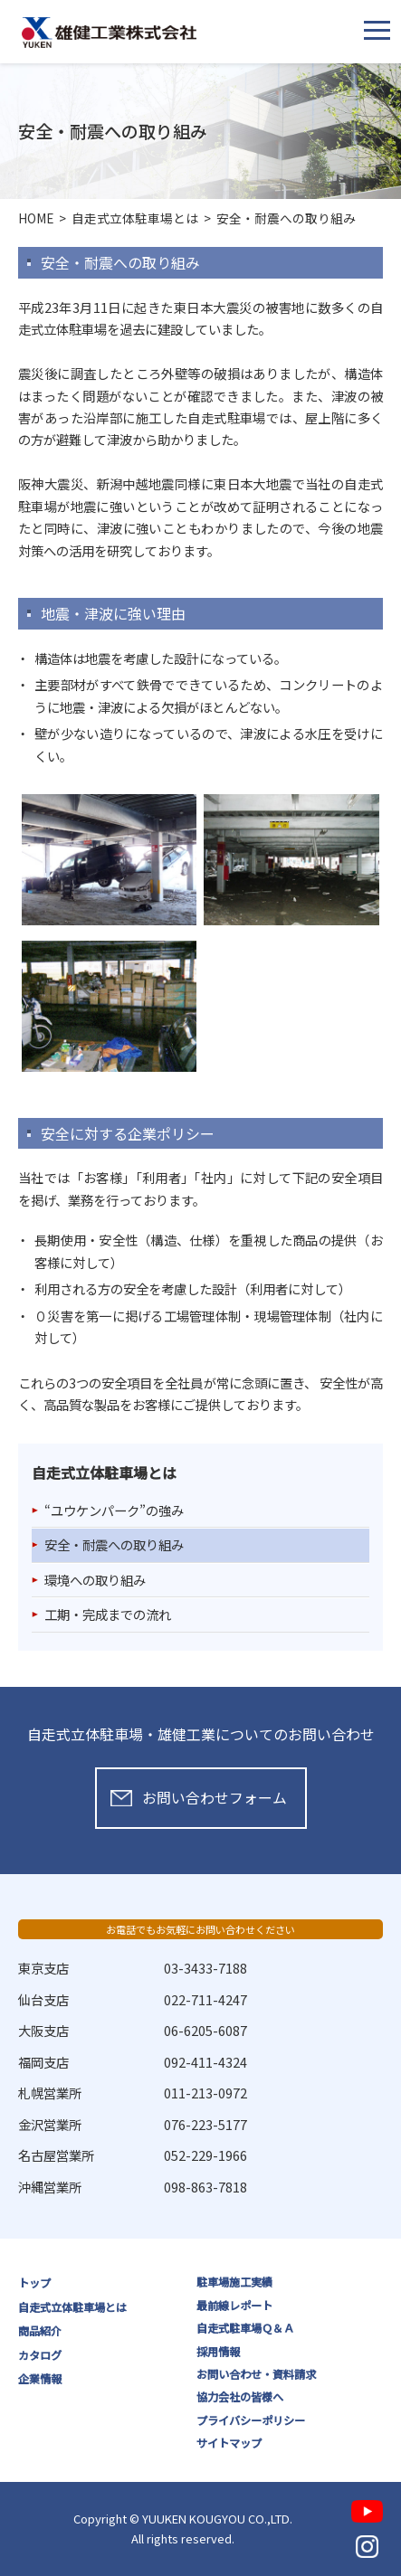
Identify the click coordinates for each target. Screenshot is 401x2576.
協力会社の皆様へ (239, 2397)
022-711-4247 (205, 1999)
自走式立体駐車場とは (72, 2307)
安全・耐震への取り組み (114, 1544)
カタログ (40, 2355)
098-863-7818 (205, 2186)
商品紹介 (40, 2331)
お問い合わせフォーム (214, 1797)
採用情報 (218, 2352)
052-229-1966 (205, 2154)
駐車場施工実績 (234, 2282)
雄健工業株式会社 (109, 32)
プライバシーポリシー (250, 2420)
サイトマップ (229, 2443)
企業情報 (40, 2379)
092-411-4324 (205, 2061)
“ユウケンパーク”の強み (114, 1510)
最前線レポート (234, 2305)
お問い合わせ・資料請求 (256, 2374)
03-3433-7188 (205, 1967)
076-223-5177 (205, 2124)
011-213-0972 (205, 2092)
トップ (34, 2283)
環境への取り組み (95, 1579)
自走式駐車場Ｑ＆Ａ (245, 2328)
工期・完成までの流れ (107, 1614)
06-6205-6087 (205, 2030)
